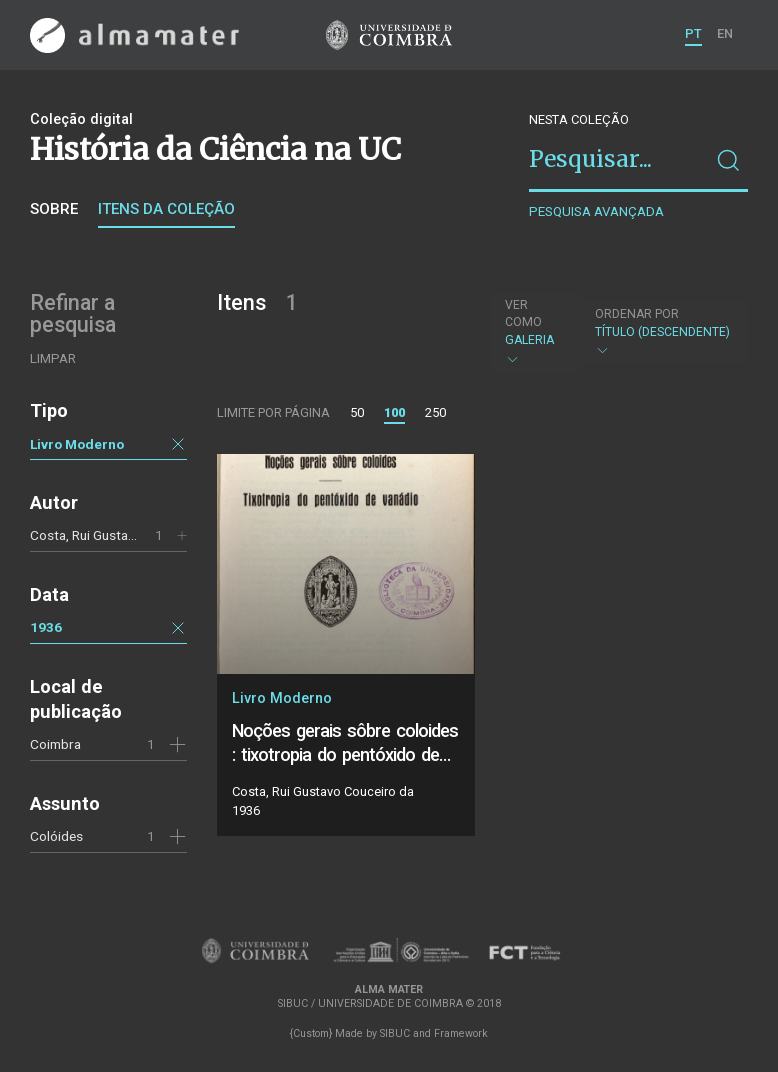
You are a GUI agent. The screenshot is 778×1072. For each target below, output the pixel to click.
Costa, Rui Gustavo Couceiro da (124, 535)
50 (357, 412)
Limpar (53, 358)
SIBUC (395, 1033)
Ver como (523, 313)
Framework (461, 1033)
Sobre (54, 209)
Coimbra (55, 744)
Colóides (56, 836)
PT (693, 33)
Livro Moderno (77, 444)
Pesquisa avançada (596, 211)
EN (725, 33)
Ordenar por (637, 314)
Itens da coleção (166, 209)
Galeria (532, 332)
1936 (46, 627)
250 (435, 412)
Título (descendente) (662, 332)
